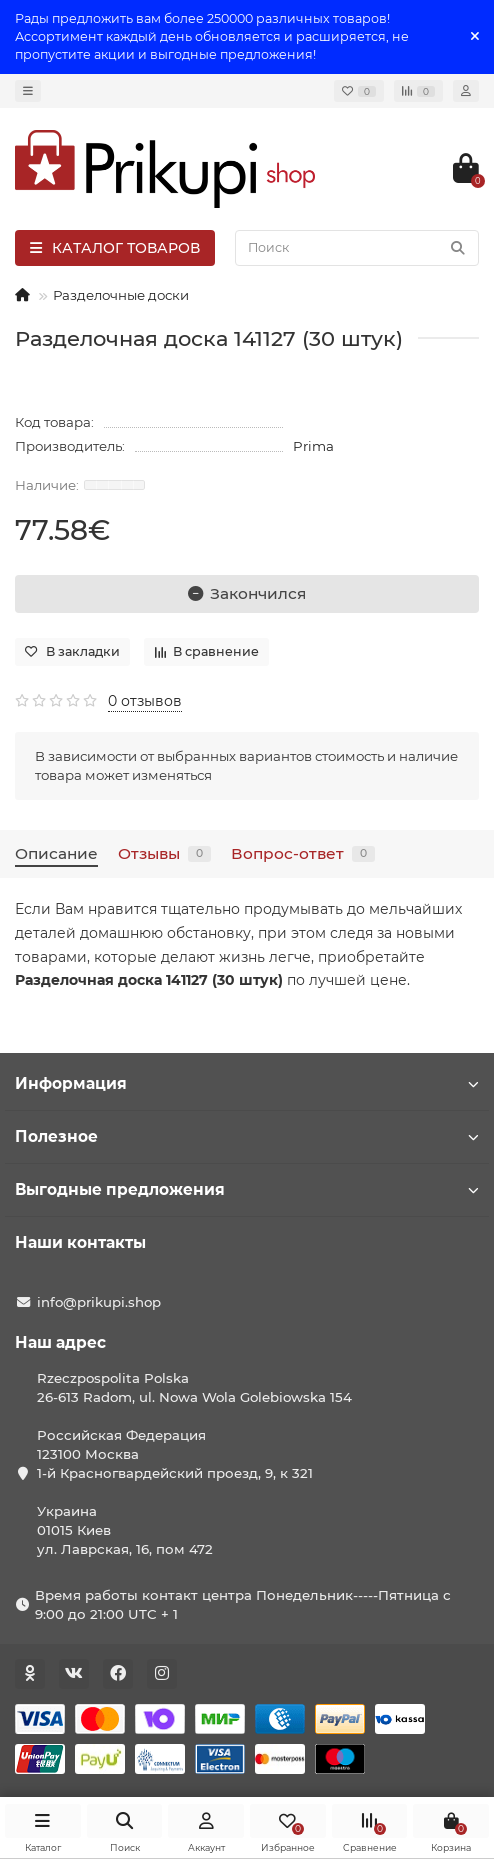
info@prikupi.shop (99, 1302)
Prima (313, 446)
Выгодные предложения (247, 1189)
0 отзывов (145, 701)
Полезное (247, 1136)
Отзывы (164, 853)
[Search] (357, 248)
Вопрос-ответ (303, 853)
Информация (247, 1083)
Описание (56, 853)
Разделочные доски (121, 295)
